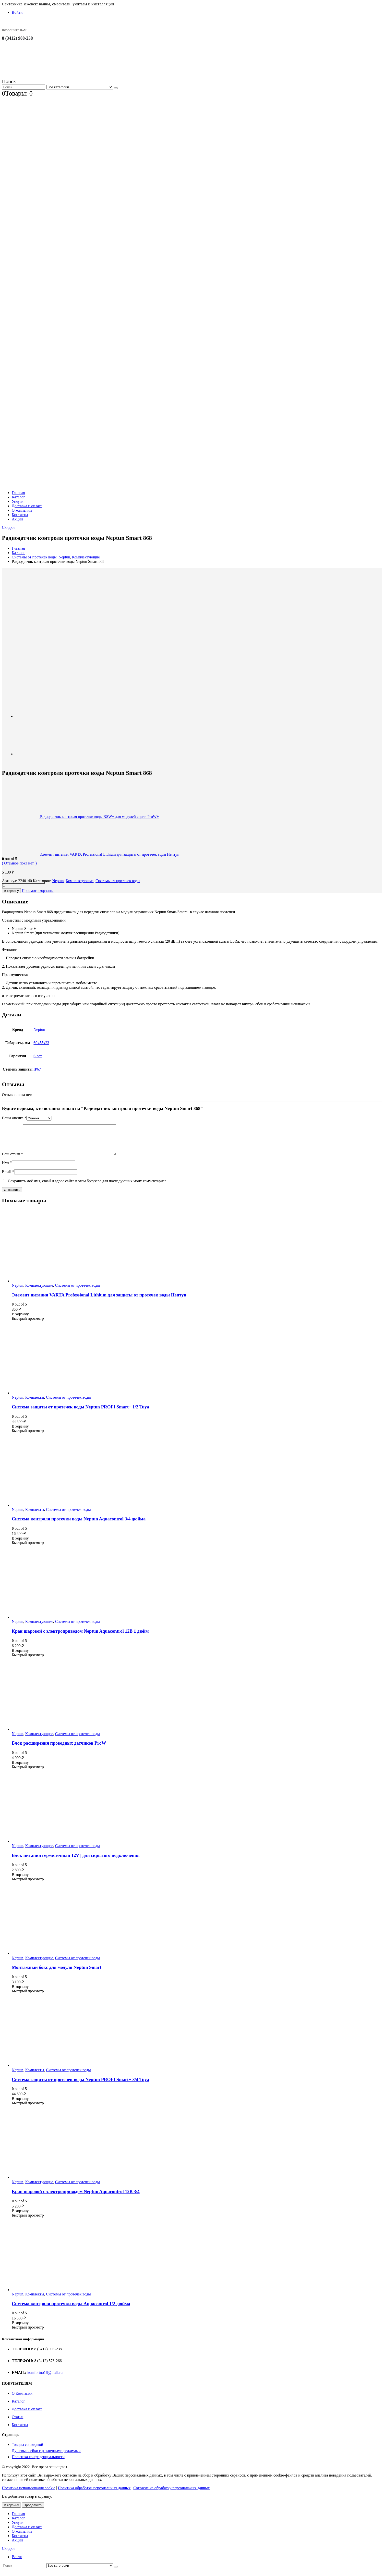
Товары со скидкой (27, 2450)
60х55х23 (41, 1043)
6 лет (38, 1056)
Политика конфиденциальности (38, 2463)
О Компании (22, 2399)
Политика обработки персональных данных (94, 2494)
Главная (18, 493)
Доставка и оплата (27, 506)
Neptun (58, 881)
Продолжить (33, 2511)
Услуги (18, 501)
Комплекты (34, 1403)
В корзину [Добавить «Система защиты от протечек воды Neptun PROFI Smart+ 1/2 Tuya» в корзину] (20, 1432)
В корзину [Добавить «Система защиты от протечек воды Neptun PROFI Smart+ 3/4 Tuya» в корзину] (20, 2104)
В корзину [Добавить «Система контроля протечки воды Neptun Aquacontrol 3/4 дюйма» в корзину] (20, 1544)
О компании (22, 510)
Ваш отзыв (12, 1160)
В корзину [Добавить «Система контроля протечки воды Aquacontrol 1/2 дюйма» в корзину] (20, 2329)
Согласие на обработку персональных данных (171, 2494)
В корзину (11, 891)
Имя (7, 1168)
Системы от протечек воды (118, 881)
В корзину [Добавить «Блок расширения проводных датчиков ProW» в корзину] (20, 1768)
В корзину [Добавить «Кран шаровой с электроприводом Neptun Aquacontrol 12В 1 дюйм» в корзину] (20, 1656)
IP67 (37, 1069)
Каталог (18, 497)
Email (8, 1177)
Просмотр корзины (38, 890)
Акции (17, 519)
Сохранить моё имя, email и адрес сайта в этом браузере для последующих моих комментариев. (87, 1187)
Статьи (17, 2423)
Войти (17, 12)
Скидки (8, 527)
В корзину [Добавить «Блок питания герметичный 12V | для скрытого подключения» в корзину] (20, 1880)
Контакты (20, 515)
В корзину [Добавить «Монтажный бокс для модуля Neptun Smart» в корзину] (20, 1992)
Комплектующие (80, 881)
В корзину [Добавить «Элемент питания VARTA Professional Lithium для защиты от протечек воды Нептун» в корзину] (20, 1320)
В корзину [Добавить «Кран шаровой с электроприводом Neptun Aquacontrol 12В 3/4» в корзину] (20, 2217)
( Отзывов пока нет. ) (19, 863)
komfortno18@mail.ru (45, 2378)
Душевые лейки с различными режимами (46, 2456)
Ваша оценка (14, 1118)
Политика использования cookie (28, 2494)
